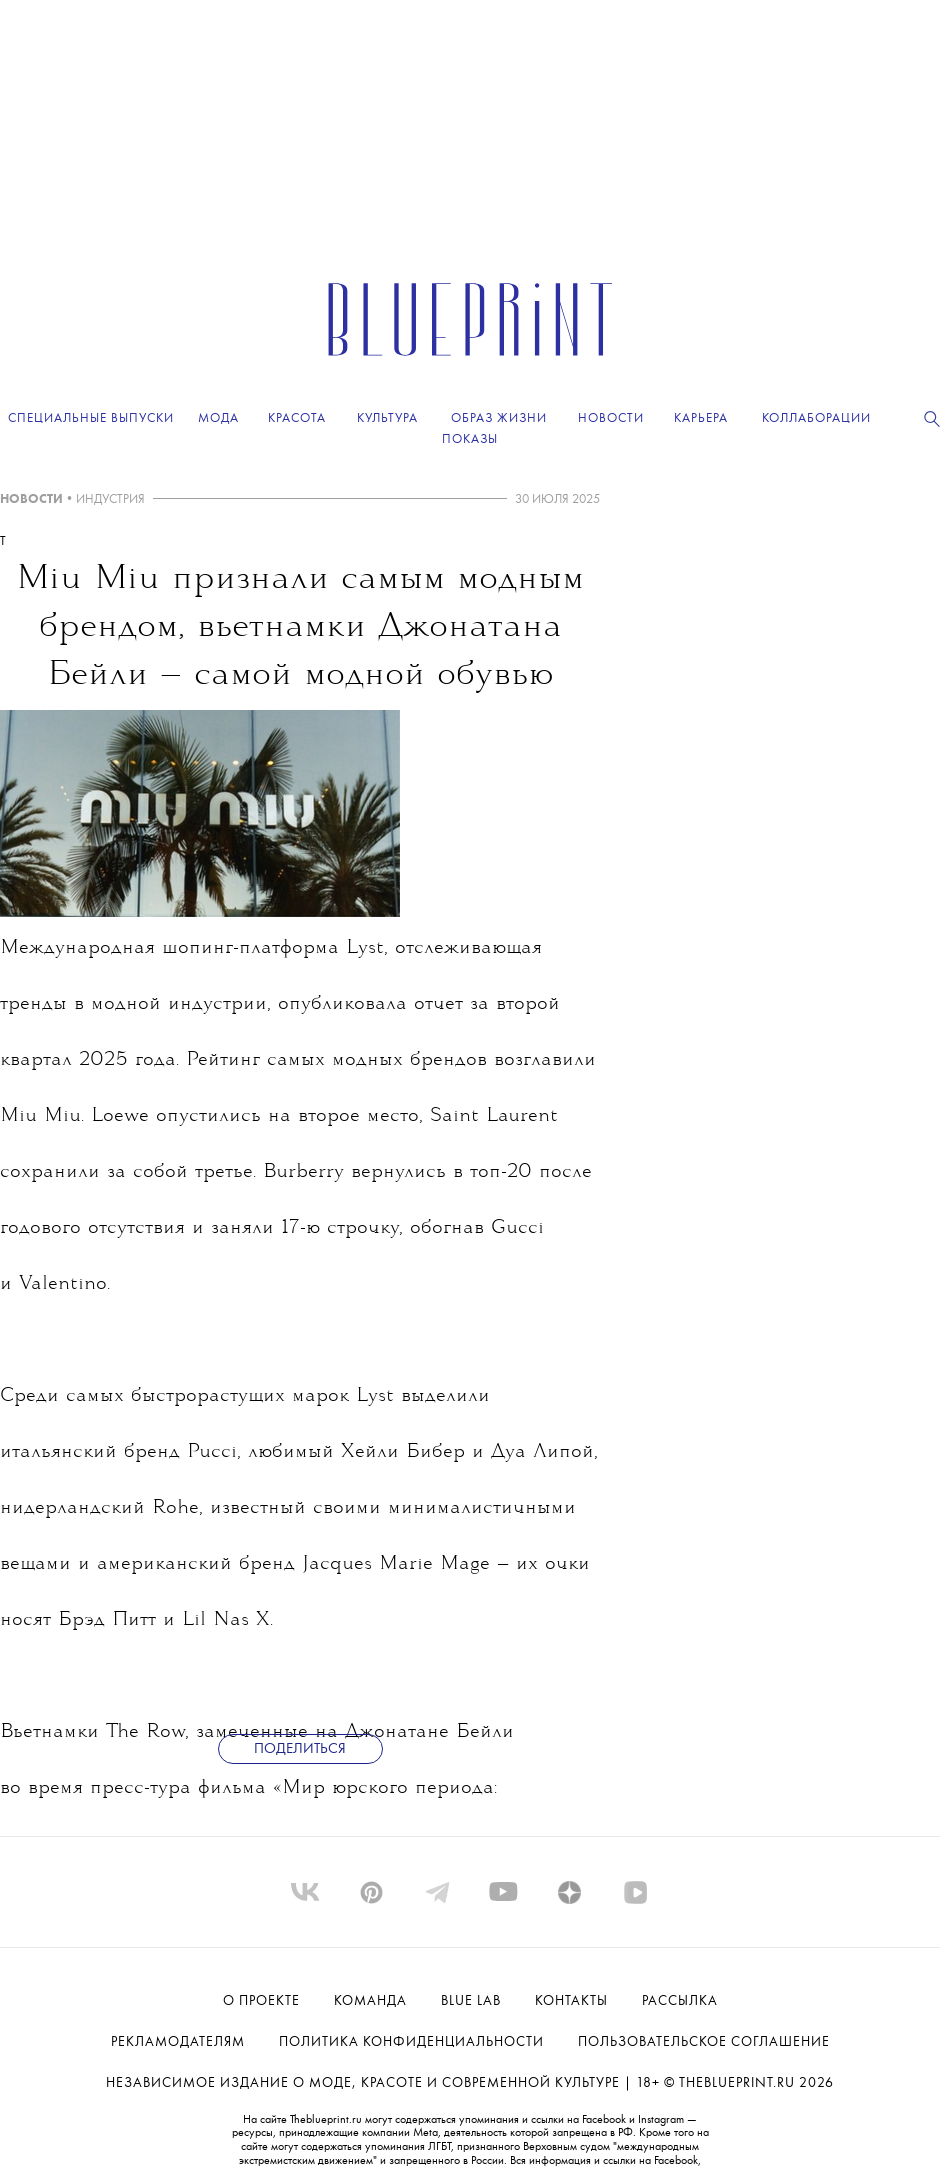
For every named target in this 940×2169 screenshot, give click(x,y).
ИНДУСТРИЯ (110, 499)
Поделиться (300, 1749)
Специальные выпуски (91, 418)
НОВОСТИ (31, 499)
